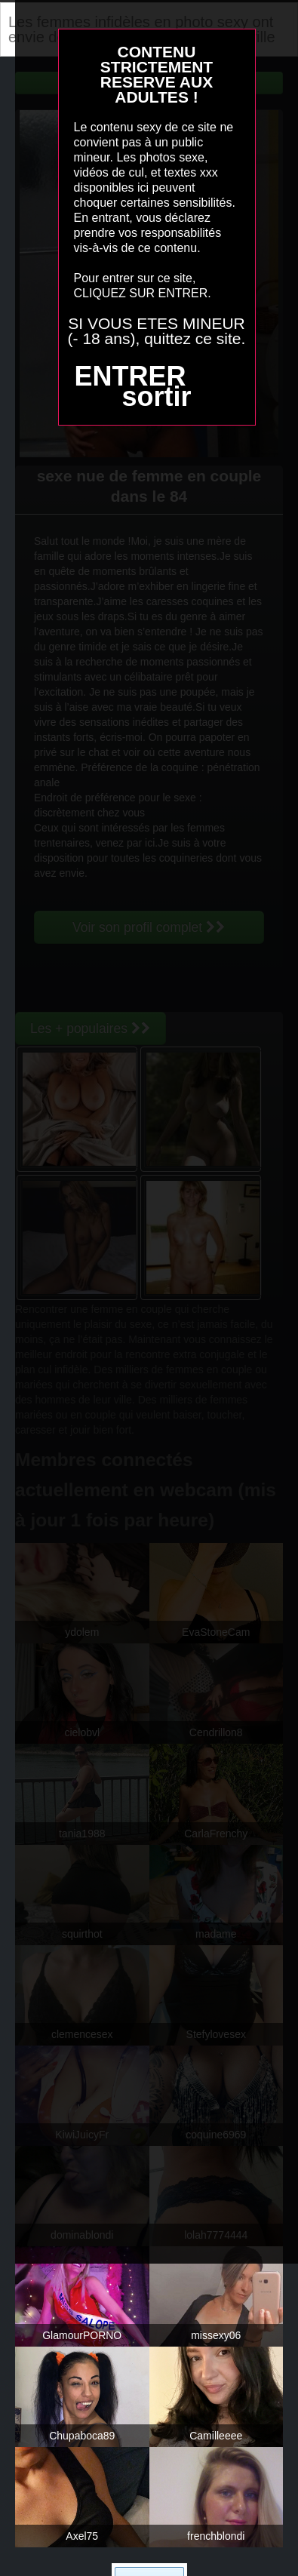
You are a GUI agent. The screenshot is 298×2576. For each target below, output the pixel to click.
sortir (156, 396)
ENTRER (130, 376)
